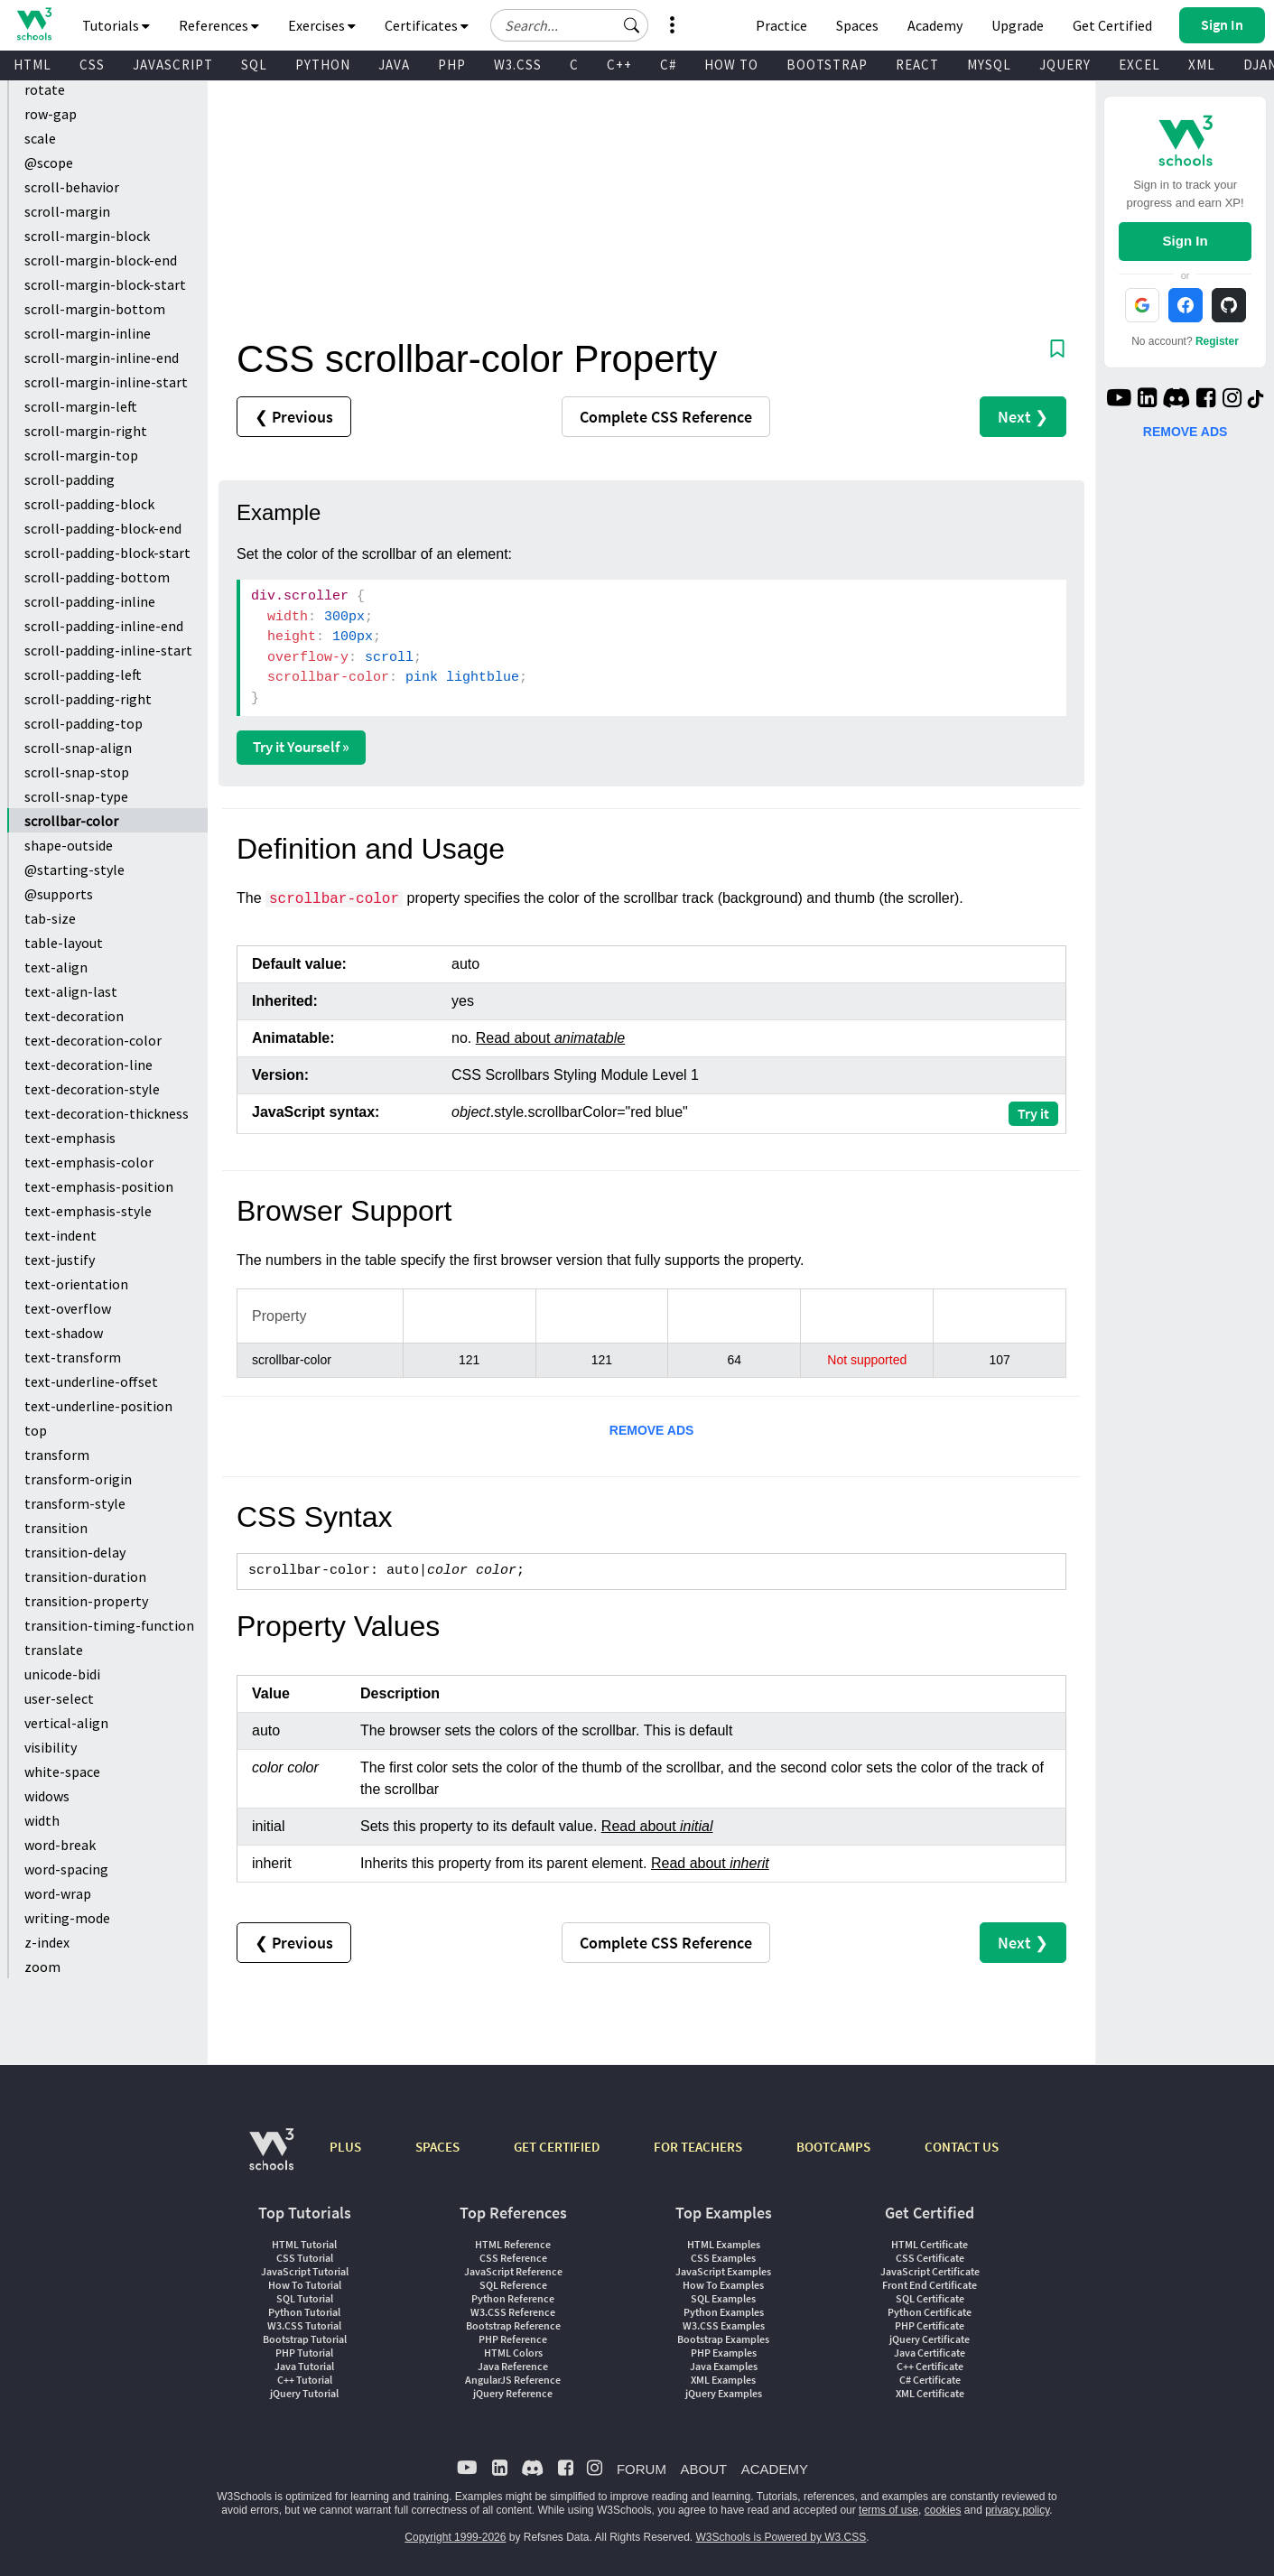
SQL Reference (513, 2285)
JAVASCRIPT (173, 64)
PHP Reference (513, 2339)
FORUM (641, 2469)
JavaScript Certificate (930, 2271)
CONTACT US (962, 2146)
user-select (59, 1698)
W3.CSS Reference (512, 2312)
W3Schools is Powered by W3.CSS (781, 2537)
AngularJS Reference (513, 2379)
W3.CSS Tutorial (304, 2325)
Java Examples (724, 2366)
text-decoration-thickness (106, 1113)
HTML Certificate (929, 2244)
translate (53, 1650)
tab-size (50, 918)
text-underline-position (98, 1406)
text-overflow (67, 1308)
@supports (58, 894)
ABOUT (703, 2469)
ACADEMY (774, 2469)
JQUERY (1065, 64)
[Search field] (569, 25)
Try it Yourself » (301, 747)
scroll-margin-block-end (100, 260)
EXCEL (1139, 64)
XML (1201, 64)
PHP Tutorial (304, 2352)
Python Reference (512, 2298)
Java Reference (513, 2366)
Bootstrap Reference (513, 2325)
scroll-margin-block (87, 236)
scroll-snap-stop (76, 772)
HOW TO (731, 64)
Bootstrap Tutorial (305, 2339)
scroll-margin (67, 211)
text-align (56, 967)
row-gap (50, 114)
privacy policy (1017, 2510)
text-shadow (63, 1333)
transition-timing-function (109, 1625)
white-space (62, 1771)
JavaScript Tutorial (305, 2271)
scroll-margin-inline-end (101, 358)
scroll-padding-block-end (102, 528)
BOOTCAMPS (833, 2146)
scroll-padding (69, 479)
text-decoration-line (88, 1065)
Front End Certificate (929, 2285)
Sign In (1185, 240)
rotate (44, 89)
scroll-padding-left (83, 674)
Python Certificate (930, 2312)
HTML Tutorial (304, 2244)
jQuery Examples (723, 2393)
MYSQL (989, 64)
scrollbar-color (71, 821)
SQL (254, 64)
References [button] (219, 25)
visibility (50, 1747)
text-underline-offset (91, 1381)
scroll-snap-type (76, 796)
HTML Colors (513, 2352)
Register (1217, 341)
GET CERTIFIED (557, 2146)
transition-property (86, 1601)
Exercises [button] (322, 25)
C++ (619, 64)
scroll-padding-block (89, 504)
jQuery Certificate (929, 2339)
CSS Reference (513, 2257)
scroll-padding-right (88, 699)
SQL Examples (723, 2298)
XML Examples (723, 2379)
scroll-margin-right (85, 431)
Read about (550, 1038)
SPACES (437, 2146)
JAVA (394, 64)
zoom (42, 1967)
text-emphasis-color (88, 1162)
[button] (632, 25)
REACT (917, 64)
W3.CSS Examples (724, 2325)
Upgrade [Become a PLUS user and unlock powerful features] (1017, 25)
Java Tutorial (304, 2366)
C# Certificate (930, 2379)
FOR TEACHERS (698, 2146)
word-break (60, 1845)
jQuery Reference (513, 2393)
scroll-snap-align (78, 748)
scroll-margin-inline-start (106, 382)
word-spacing (66, 1869)
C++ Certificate (930, 2366)
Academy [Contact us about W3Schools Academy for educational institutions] (934, 25)
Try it (1033, 1113)
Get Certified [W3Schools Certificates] (1112, 25)
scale (40, 138)
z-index (47, 1942)
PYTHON (322, 64)
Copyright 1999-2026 (455, 2537)
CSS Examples (723, 2257)
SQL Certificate (930, 2298)
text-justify (59, 1260)
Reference (666, 416)
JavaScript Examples (723, 2271)
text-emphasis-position (98, 1186)
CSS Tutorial (304, 2257)
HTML (32, 64)
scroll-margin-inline (87, 333)
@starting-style (74, 869)
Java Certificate (929, 2352)
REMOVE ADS (651, 1430)
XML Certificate (930, 2393)
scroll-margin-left (80, 406)
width (42, 1820)
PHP (452, 64)
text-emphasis (70, 1138)
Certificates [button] (427, 25)
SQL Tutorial (304, 2298)
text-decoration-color (93, 1040)
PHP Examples (724, 2352)
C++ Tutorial (304, 2379)
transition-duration (85, 1576)
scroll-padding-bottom (97, 577)
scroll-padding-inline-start (108, 650)
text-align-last (70, 991)
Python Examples (723, 2312)
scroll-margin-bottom (94, 309)
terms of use (888, 2510)
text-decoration (74, 1016)
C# (668, 64)
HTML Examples (723, 2244)
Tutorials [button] (116, 25)
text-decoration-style (92, 1089)
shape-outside (68, 845)
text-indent (60, 1235)
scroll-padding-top (83, 723)
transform (56, 1455)
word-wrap (57, 1893)
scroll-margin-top (81, 455)
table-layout (63, 943)
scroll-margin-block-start (105, 284)
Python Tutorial (304, 2312)
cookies (943, 2510)
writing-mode (67, 1918)
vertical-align (66, 1723)
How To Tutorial (304, 2285)
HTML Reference (513, 2244)
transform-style (75, 1503)
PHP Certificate (929, 2325)
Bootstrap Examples (723, 2339)
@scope (48, 162)
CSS (92, 64)
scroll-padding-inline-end (103, 626)
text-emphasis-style (88, 1211)
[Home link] (34, 24)
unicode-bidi (62, 1674)
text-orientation (76, 1284)
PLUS (345, 2146)
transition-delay (75, 1552)
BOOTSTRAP (827, 64)
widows (47, 1796)
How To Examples (723, 2285)
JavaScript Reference (513, 2271)
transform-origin (78, 1479)
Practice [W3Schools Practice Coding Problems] (781, 25)
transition (56, 1528)
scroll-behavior (71, 187)
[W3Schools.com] (271, 2158)
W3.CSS (518, 64)
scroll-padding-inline (89, 601)
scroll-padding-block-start (107, 553)
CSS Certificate (930, 2257)
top (35, 1430)
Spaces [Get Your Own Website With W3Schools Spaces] (857, 25)
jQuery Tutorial (304, 2393)
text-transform (72, 1357)
